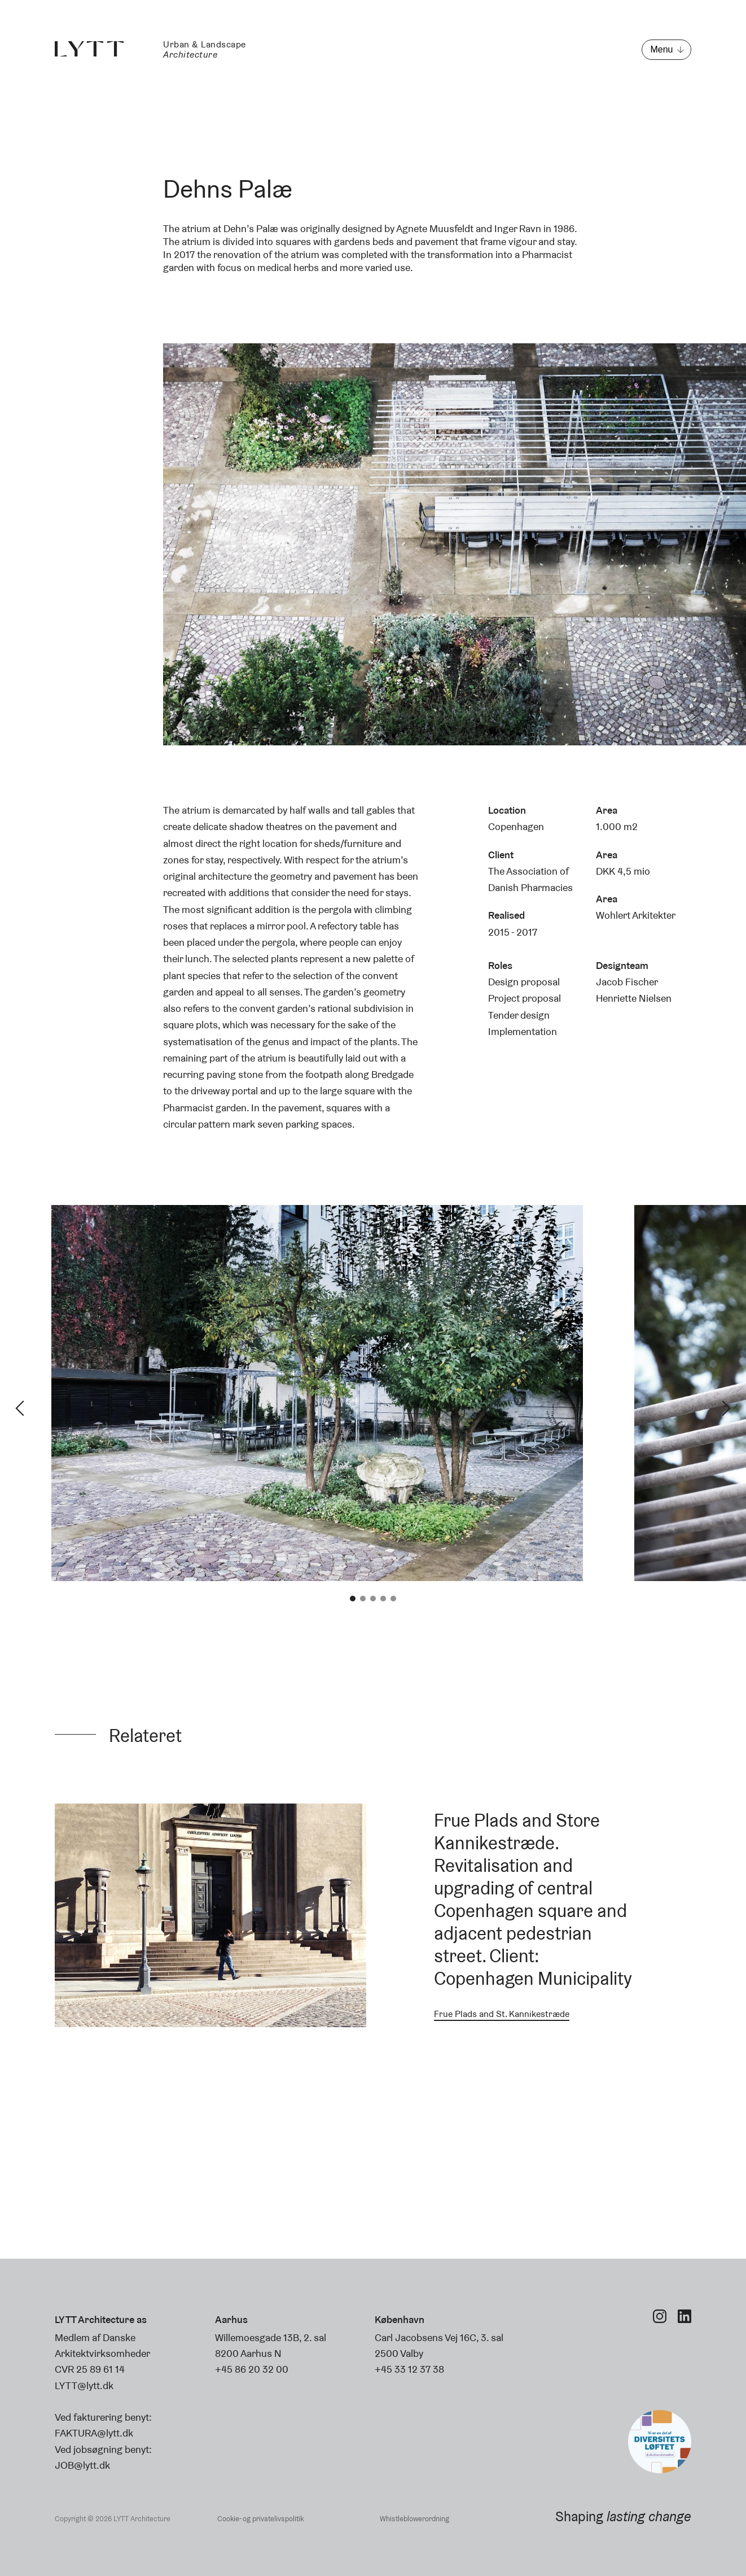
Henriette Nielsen (634, 998)
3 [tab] (373, 1598)
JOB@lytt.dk (82, 2465)
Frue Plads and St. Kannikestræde (501, 2014)
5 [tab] (393, 1598)
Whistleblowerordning (414, 2518)
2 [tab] (363, 1598)
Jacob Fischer (627, 981)
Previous (19, 1408)
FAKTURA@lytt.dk (94, 2432)
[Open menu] (666, 50)
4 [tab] (383, 1598)
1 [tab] (353, 1598)
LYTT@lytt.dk (84, 2385)
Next (726, 1408)
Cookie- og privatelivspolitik (260, 2518)
